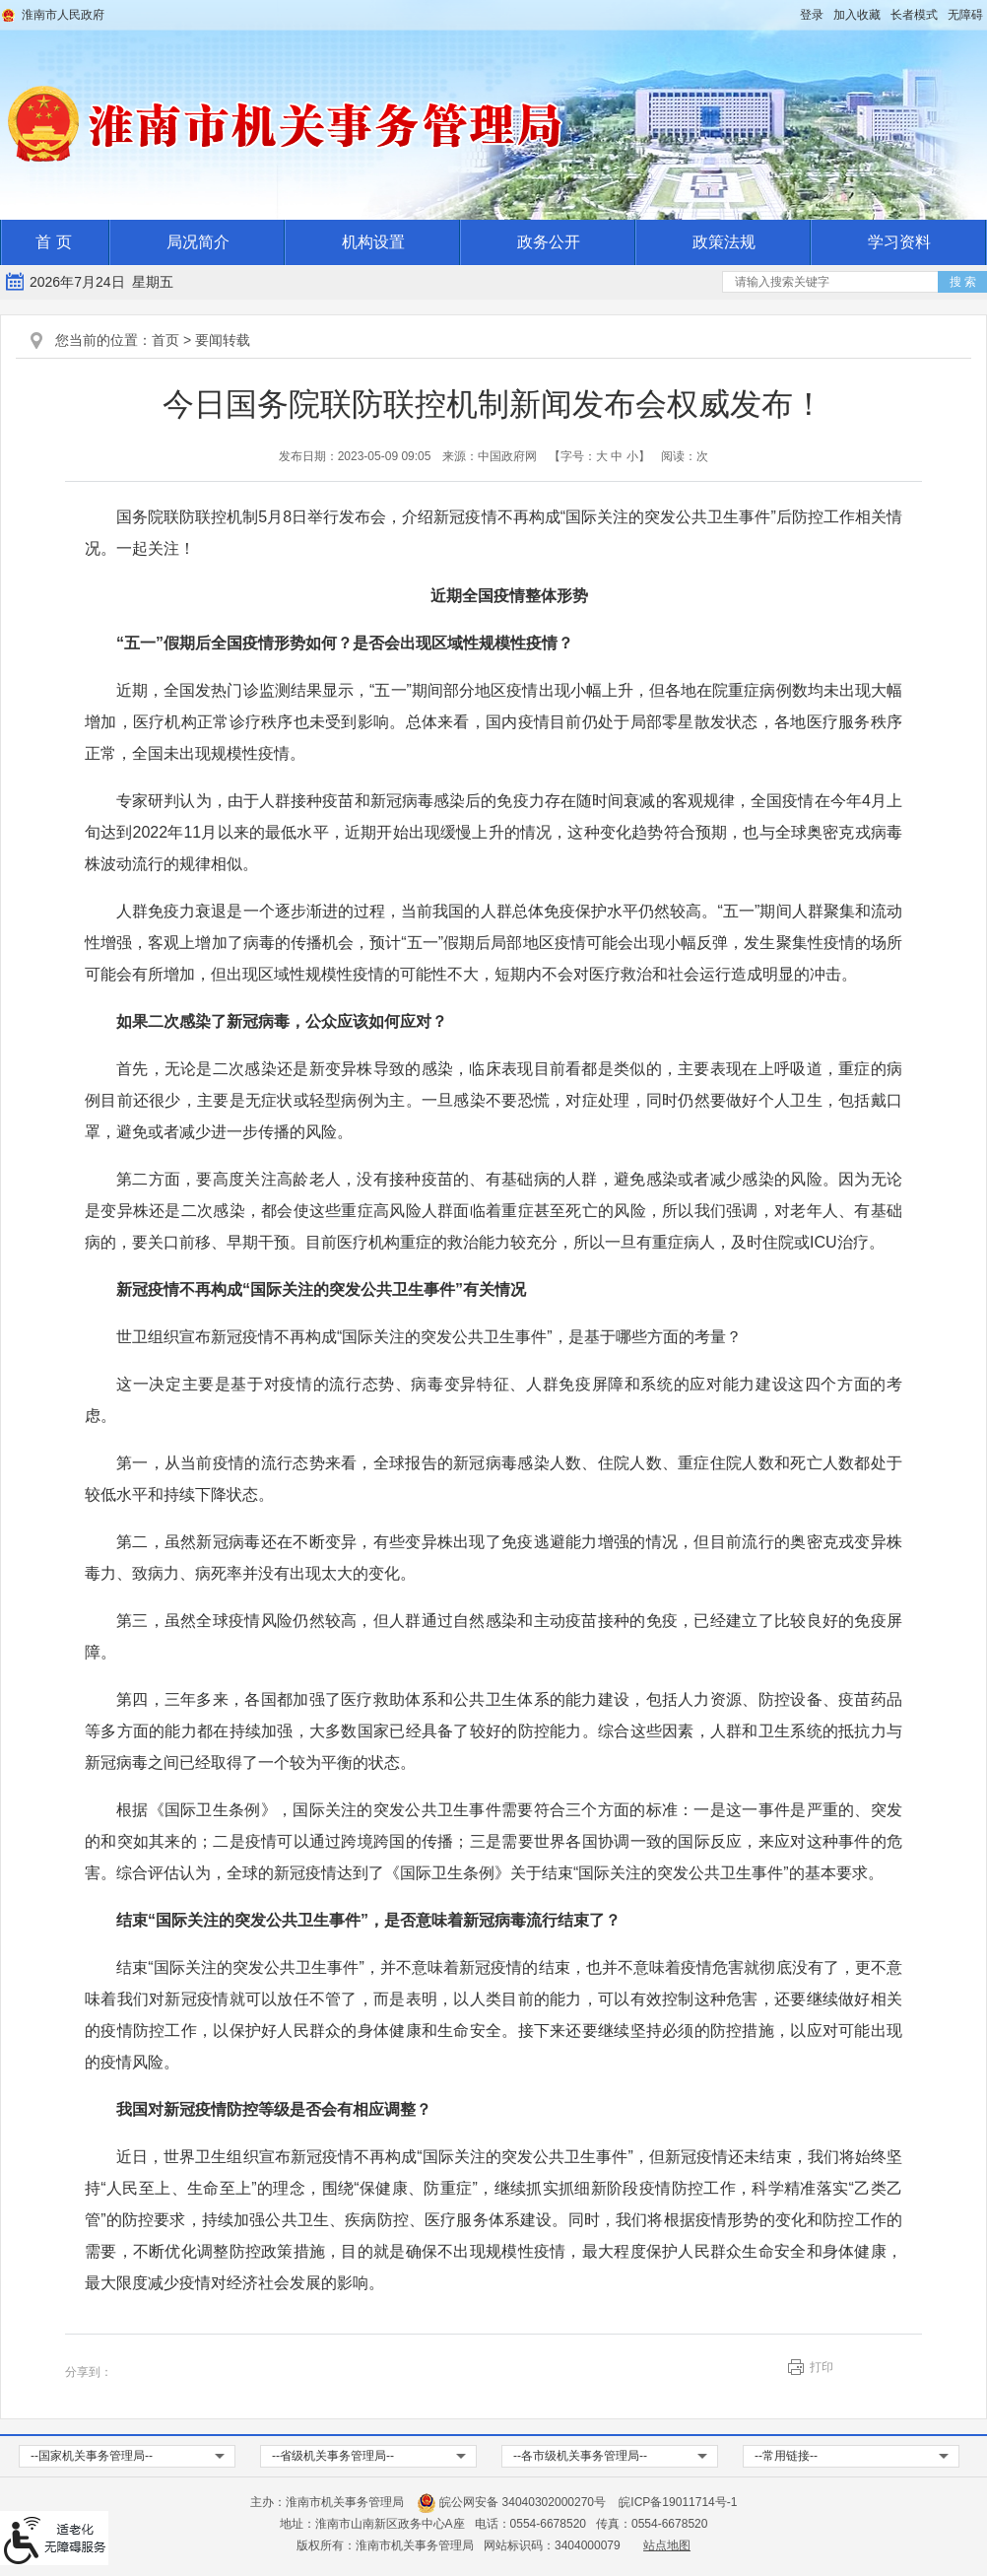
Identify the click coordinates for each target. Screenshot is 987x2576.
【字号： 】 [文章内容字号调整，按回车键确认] (599, 456)
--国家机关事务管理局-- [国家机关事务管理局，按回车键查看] (92, 2456)
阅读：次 (684, 456)
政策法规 (724, 242)
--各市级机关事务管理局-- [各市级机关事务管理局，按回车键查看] (580, 2456)
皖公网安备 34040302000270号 (511, 2502)
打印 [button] (821, 2367)
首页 (165, 340)
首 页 (53, 242)
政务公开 (548, 242)
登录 (811, 15)
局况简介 (198, 242)
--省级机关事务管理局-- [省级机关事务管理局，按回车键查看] (333, 2456)
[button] (914, 15)
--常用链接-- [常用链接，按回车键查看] (786, 2456)
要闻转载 (222, 340)
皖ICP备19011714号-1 (678, 2502)
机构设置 (373, 242)
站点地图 (667, 2545)
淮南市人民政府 (63, 15)
